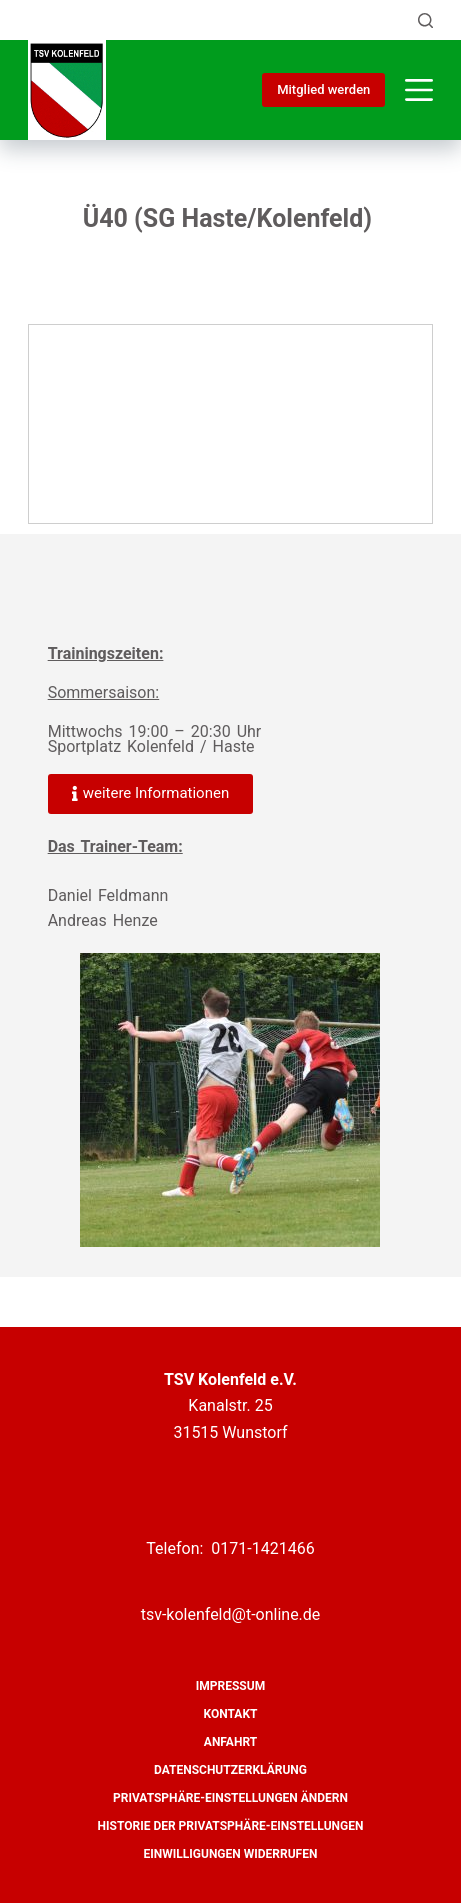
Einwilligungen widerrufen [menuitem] (231, 1854)
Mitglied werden (323, 89)
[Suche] (425, 20)
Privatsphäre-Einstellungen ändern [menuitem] (230, 1798)
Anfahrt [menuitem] (230, 1742)
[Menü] (419, 90)
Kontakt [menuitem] (231, 1714)
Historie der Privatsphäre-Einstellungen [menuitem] (231, 1826)
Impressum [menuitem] (230, 1686)
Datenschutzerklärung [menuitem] (230, 1770)
